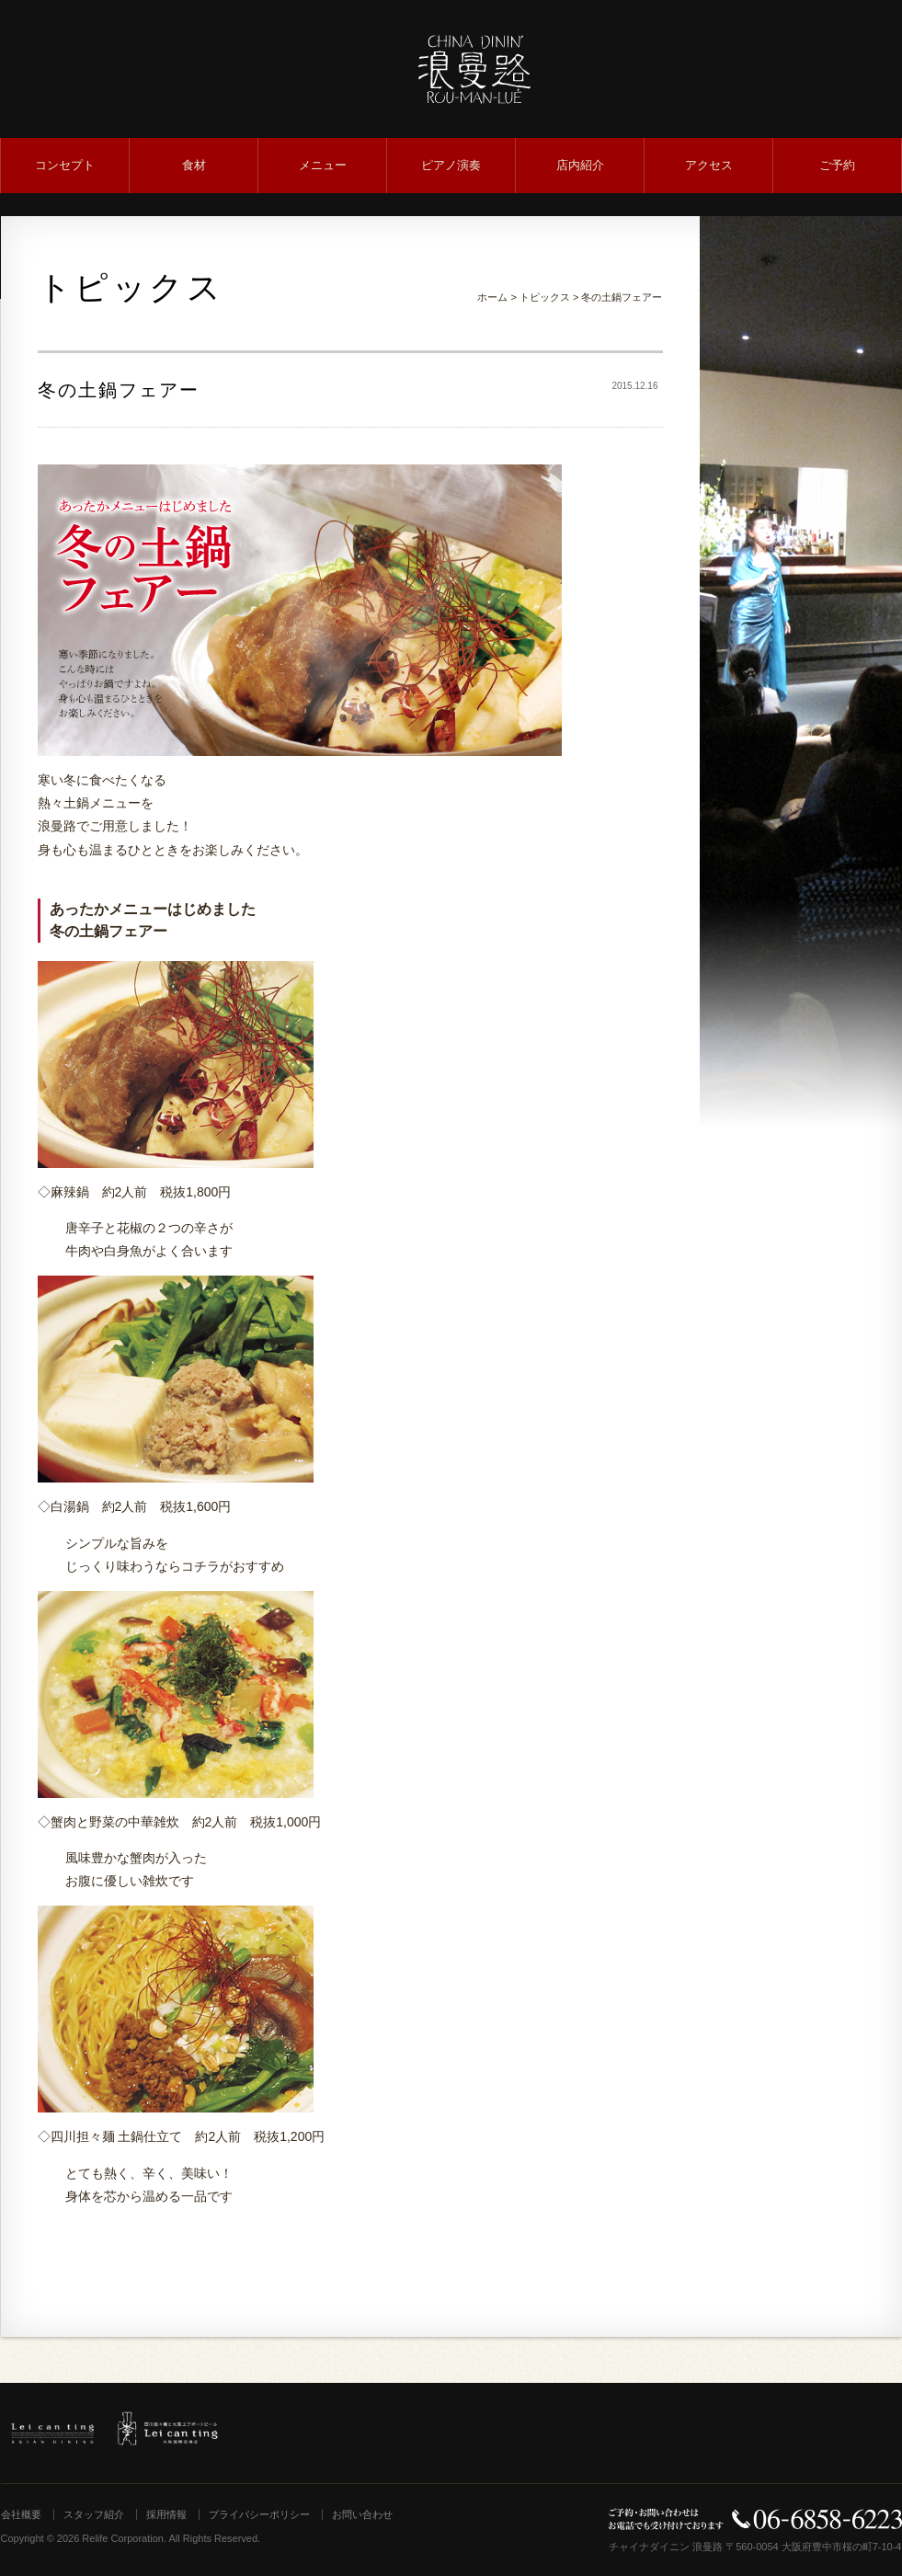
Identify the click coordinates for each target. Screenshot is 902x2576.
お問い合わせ (362, 2514)
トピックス (545, 297)
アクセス (709, 165)
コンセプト (65, 165)
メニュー (323, 165)
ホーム (492, 297)
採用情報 (166, 2514)
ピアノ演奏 (451, 165)
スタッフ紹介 (93, 2514)
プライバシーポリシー (259, 2514)
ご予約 (837, 165)
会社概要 (21, 2514)
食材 (194, 165)
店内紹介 (580, 165)
